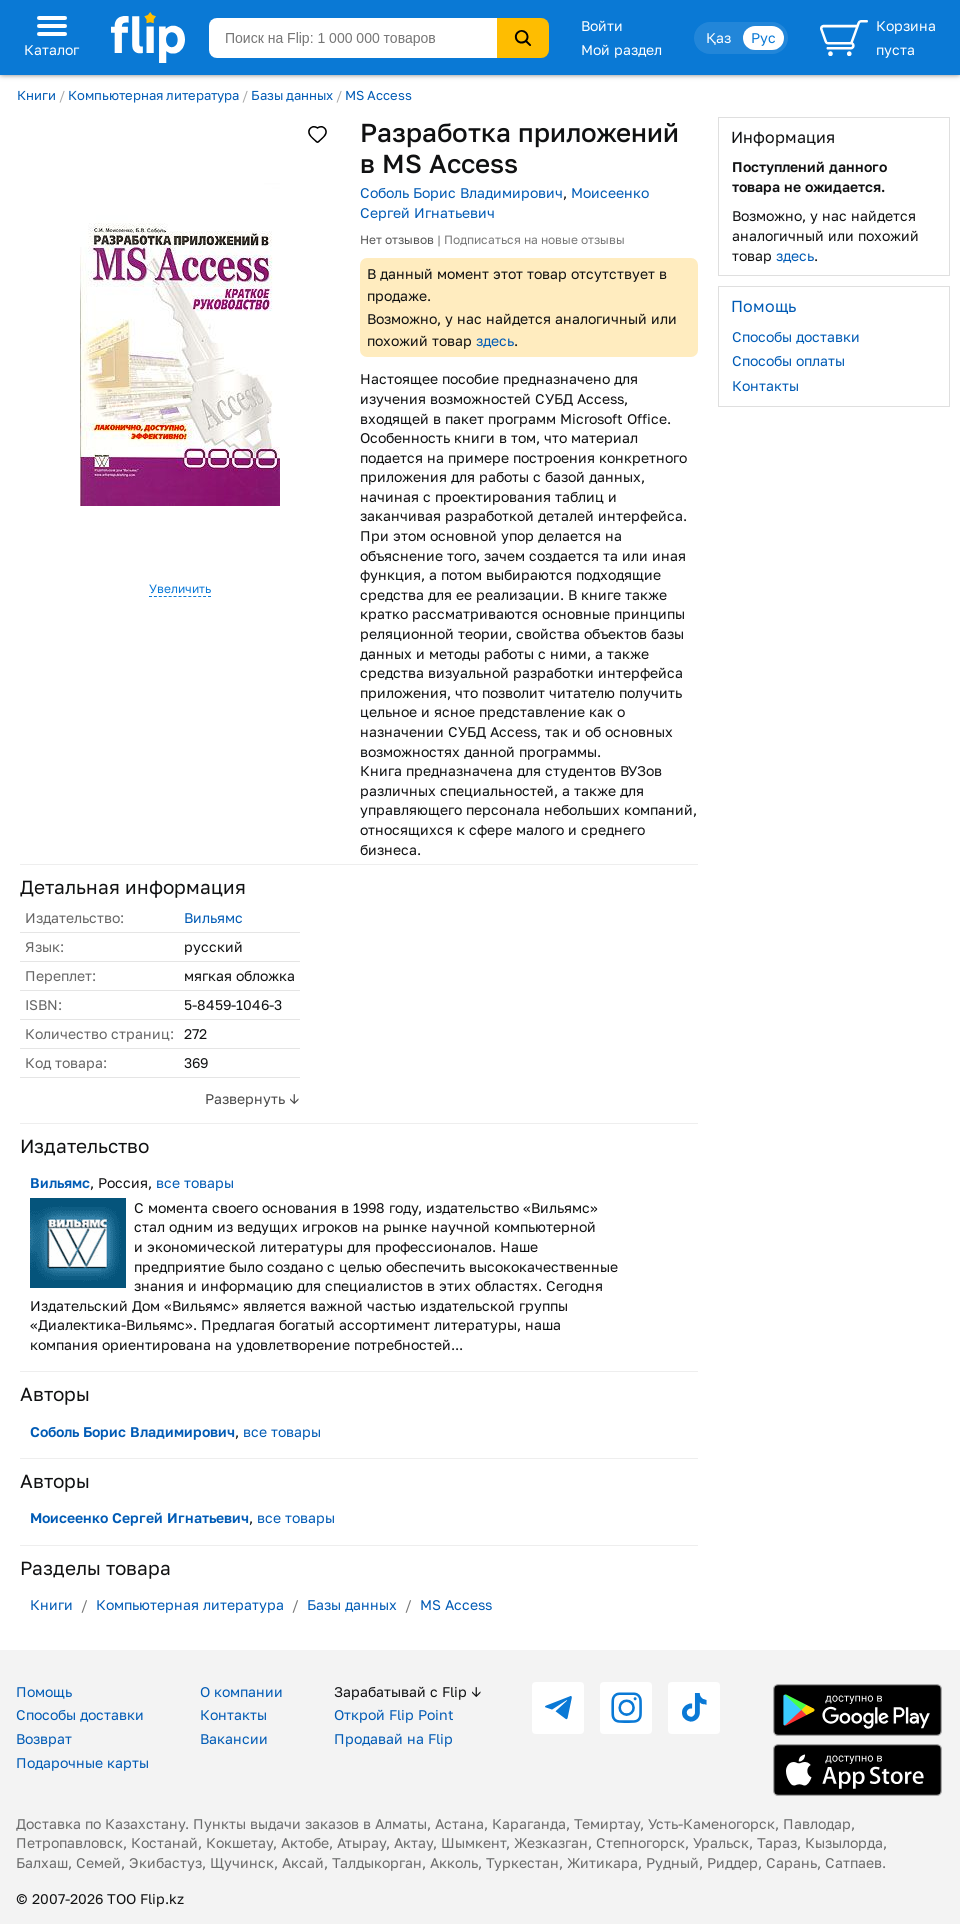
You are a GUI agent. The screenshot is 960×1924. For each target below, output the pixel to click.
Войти (602, 25)
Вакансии (234, 1738)
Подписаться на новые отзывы (534, 239)
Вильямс (213, 917)
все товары (195, 1182)
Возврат (44, 1738)
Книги (36, 95)
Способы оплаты (788, 360)
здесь (495, 340)
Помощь (44, 1691)
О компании (241, 1691)
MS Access (378, 95)
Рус (763, 37)
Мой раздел (621, 49)
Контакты (765, 385)
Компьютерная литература (153, 95)
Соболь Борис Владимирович (461, 192)
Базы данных (292, 95)
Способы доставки (796, 336)
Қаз (718, 37)
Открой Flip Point (394, 1714)
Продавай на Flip (393, 1738)
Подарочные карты (82, 1762)
